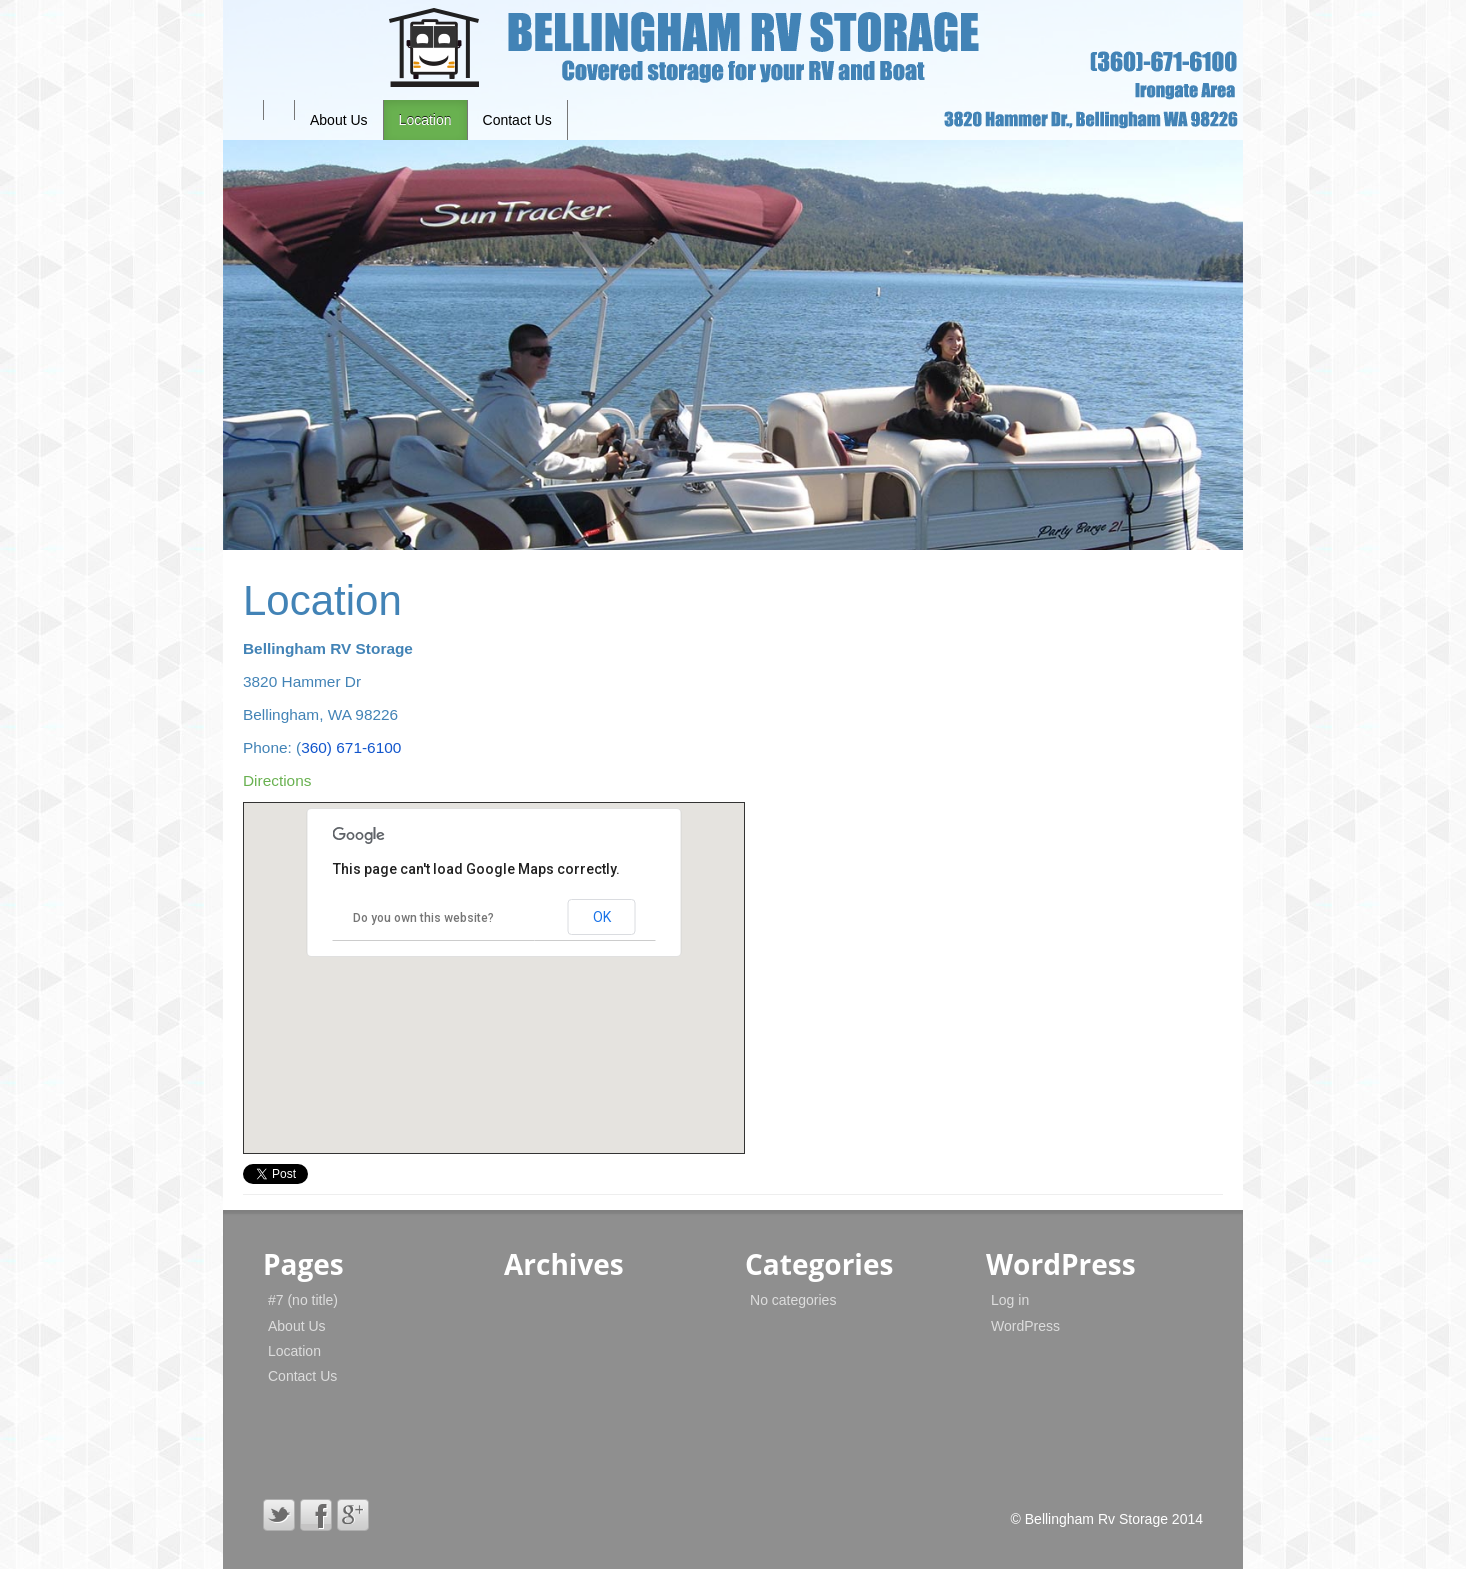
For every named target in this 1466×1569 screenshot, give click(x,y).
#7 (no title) (303, 1300)
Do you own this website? (423, 918)
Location (425, 120)
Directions (277, 780)
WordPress (1025, 1326)
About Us (339, 120)
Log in (1010, 1300)
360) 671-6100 (351, 747)
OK (602, 917)
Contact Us (517, 120)
